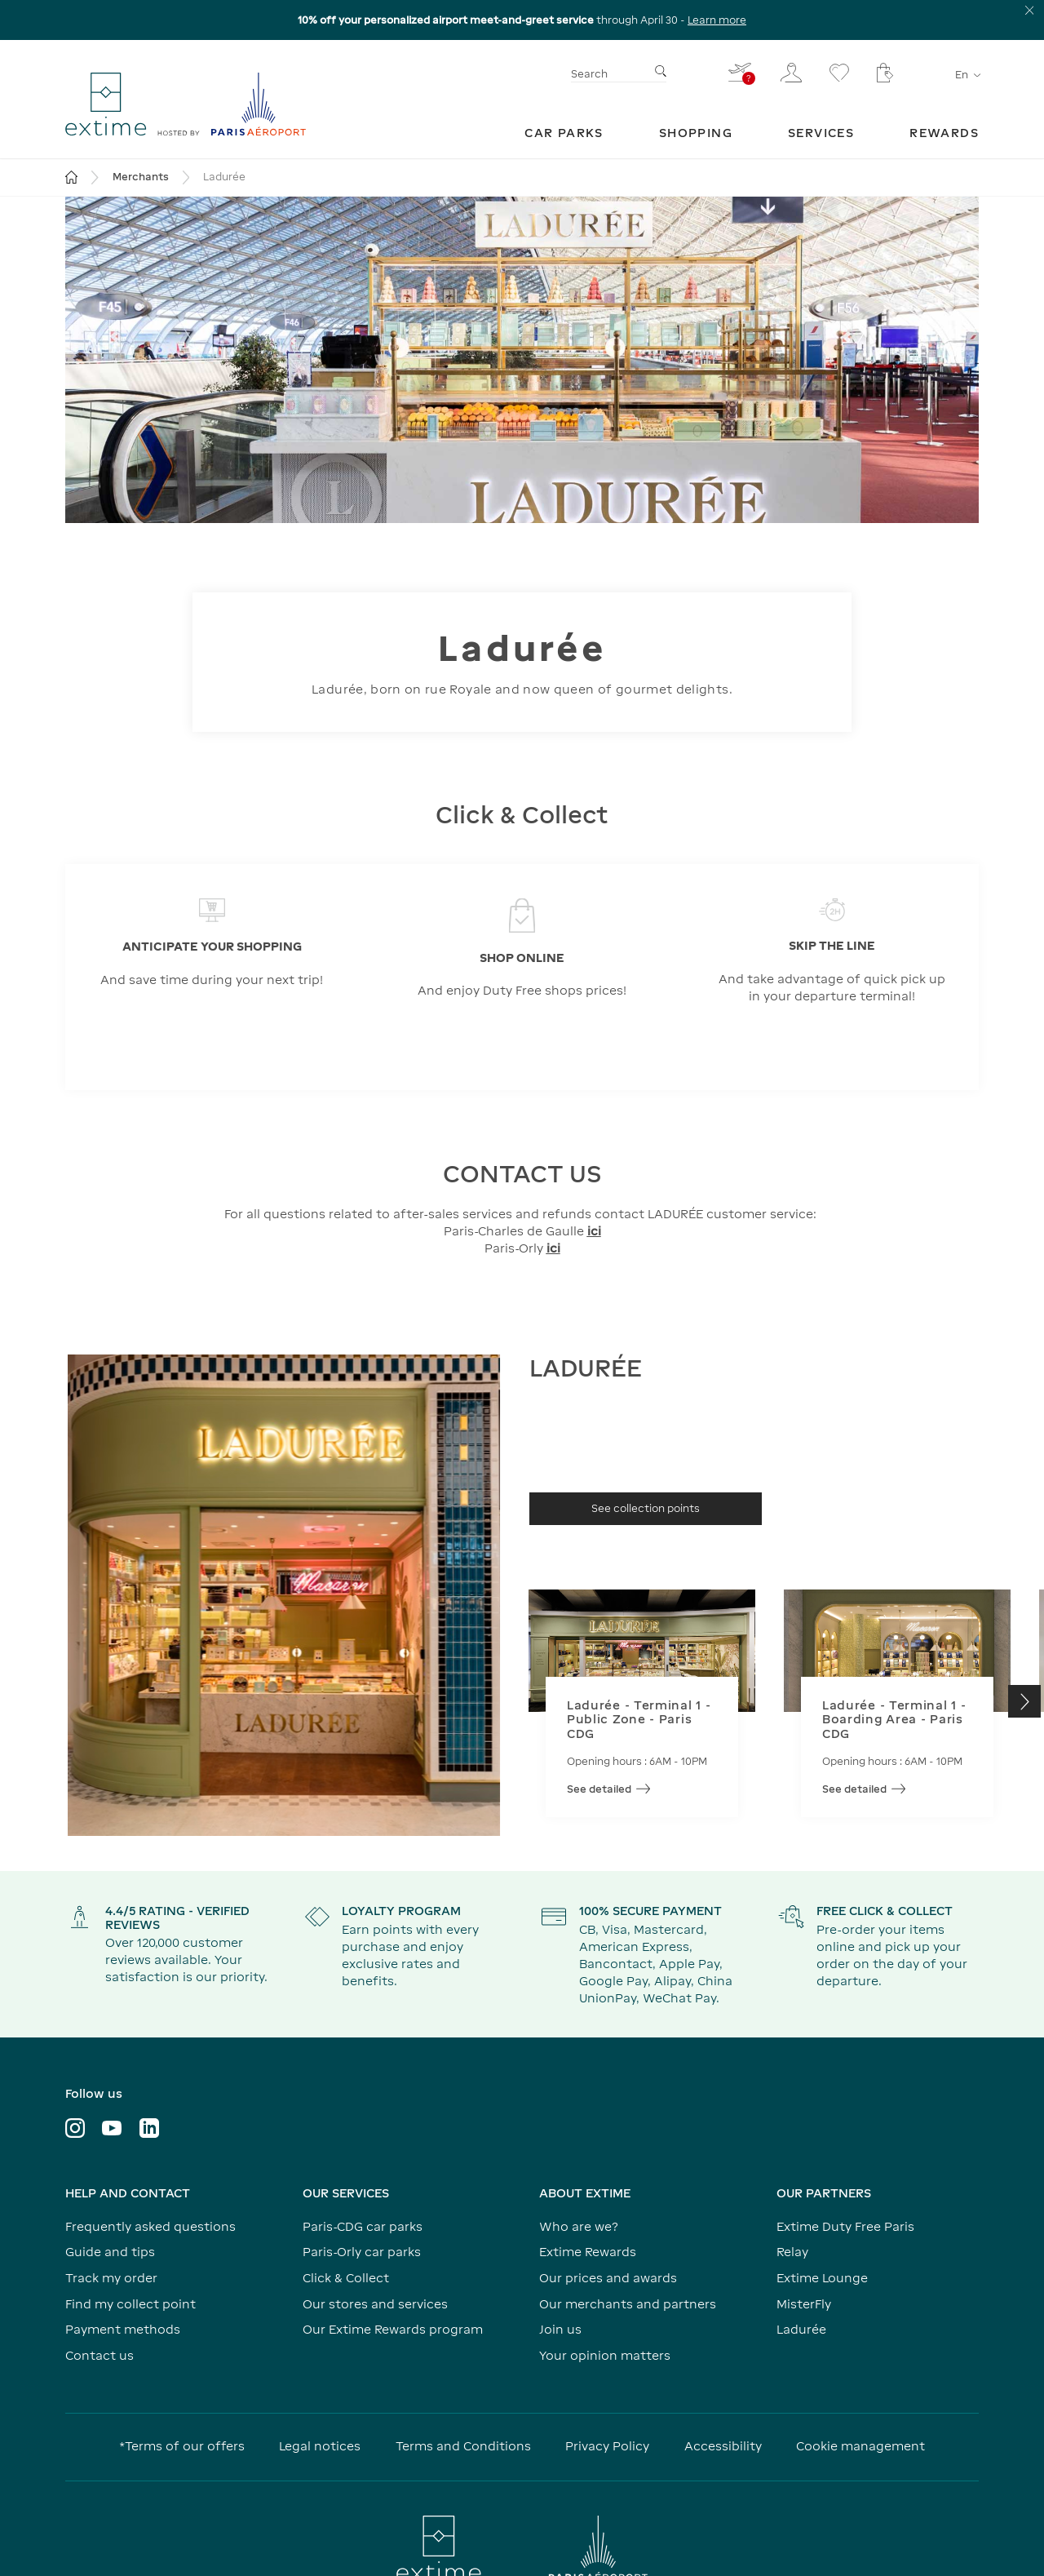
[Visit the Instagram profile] (75, 2128)
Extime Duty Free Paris (845, 2226)
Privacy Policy (607, 2446)
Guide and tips (110, 2252)
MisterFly (803, 2304)
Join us (560, 2329)
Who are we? (578, 2226)
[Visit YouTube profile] (112, 2128)
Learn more (717, 20)
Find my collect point (130, 2304)
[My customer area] (791, 72)
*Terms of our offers (182, 2446)
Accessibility (723, 2446)
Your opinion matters (604, 2355)
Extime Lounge (822, 2278)
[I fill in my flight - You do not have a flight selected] (740, 72)
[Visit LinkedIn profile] (149, 2128)
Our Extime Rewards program (393, 2329)
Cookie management (860, 2446)
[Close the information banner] (1029, 10)
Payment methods (122, 2329)
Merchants (141, 177)
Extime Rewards (587, 2252)
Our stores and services (375, 2304)
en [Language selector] (967, 75)
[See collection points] (645, 1508)
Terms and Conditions (463, 2446)
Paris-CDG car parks (362, 2226)
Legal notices (320, 2446)
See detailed (608, 1789)
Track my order (111, 2278)
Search (589, 74)
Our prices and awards (608, 2278)
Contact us (99, 2355)
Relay (792, 2252)
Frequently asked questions (150, 2226)
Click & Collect (346, 2278)
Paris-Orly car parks (362, 2252)
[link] (564, 132)
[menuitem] (564, 132)
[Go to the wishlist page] (839, 73)
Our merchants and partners (627, 2304)
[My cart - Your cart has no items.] (885, 72)
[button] (1024, 1701)
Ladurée (801, 2329)
